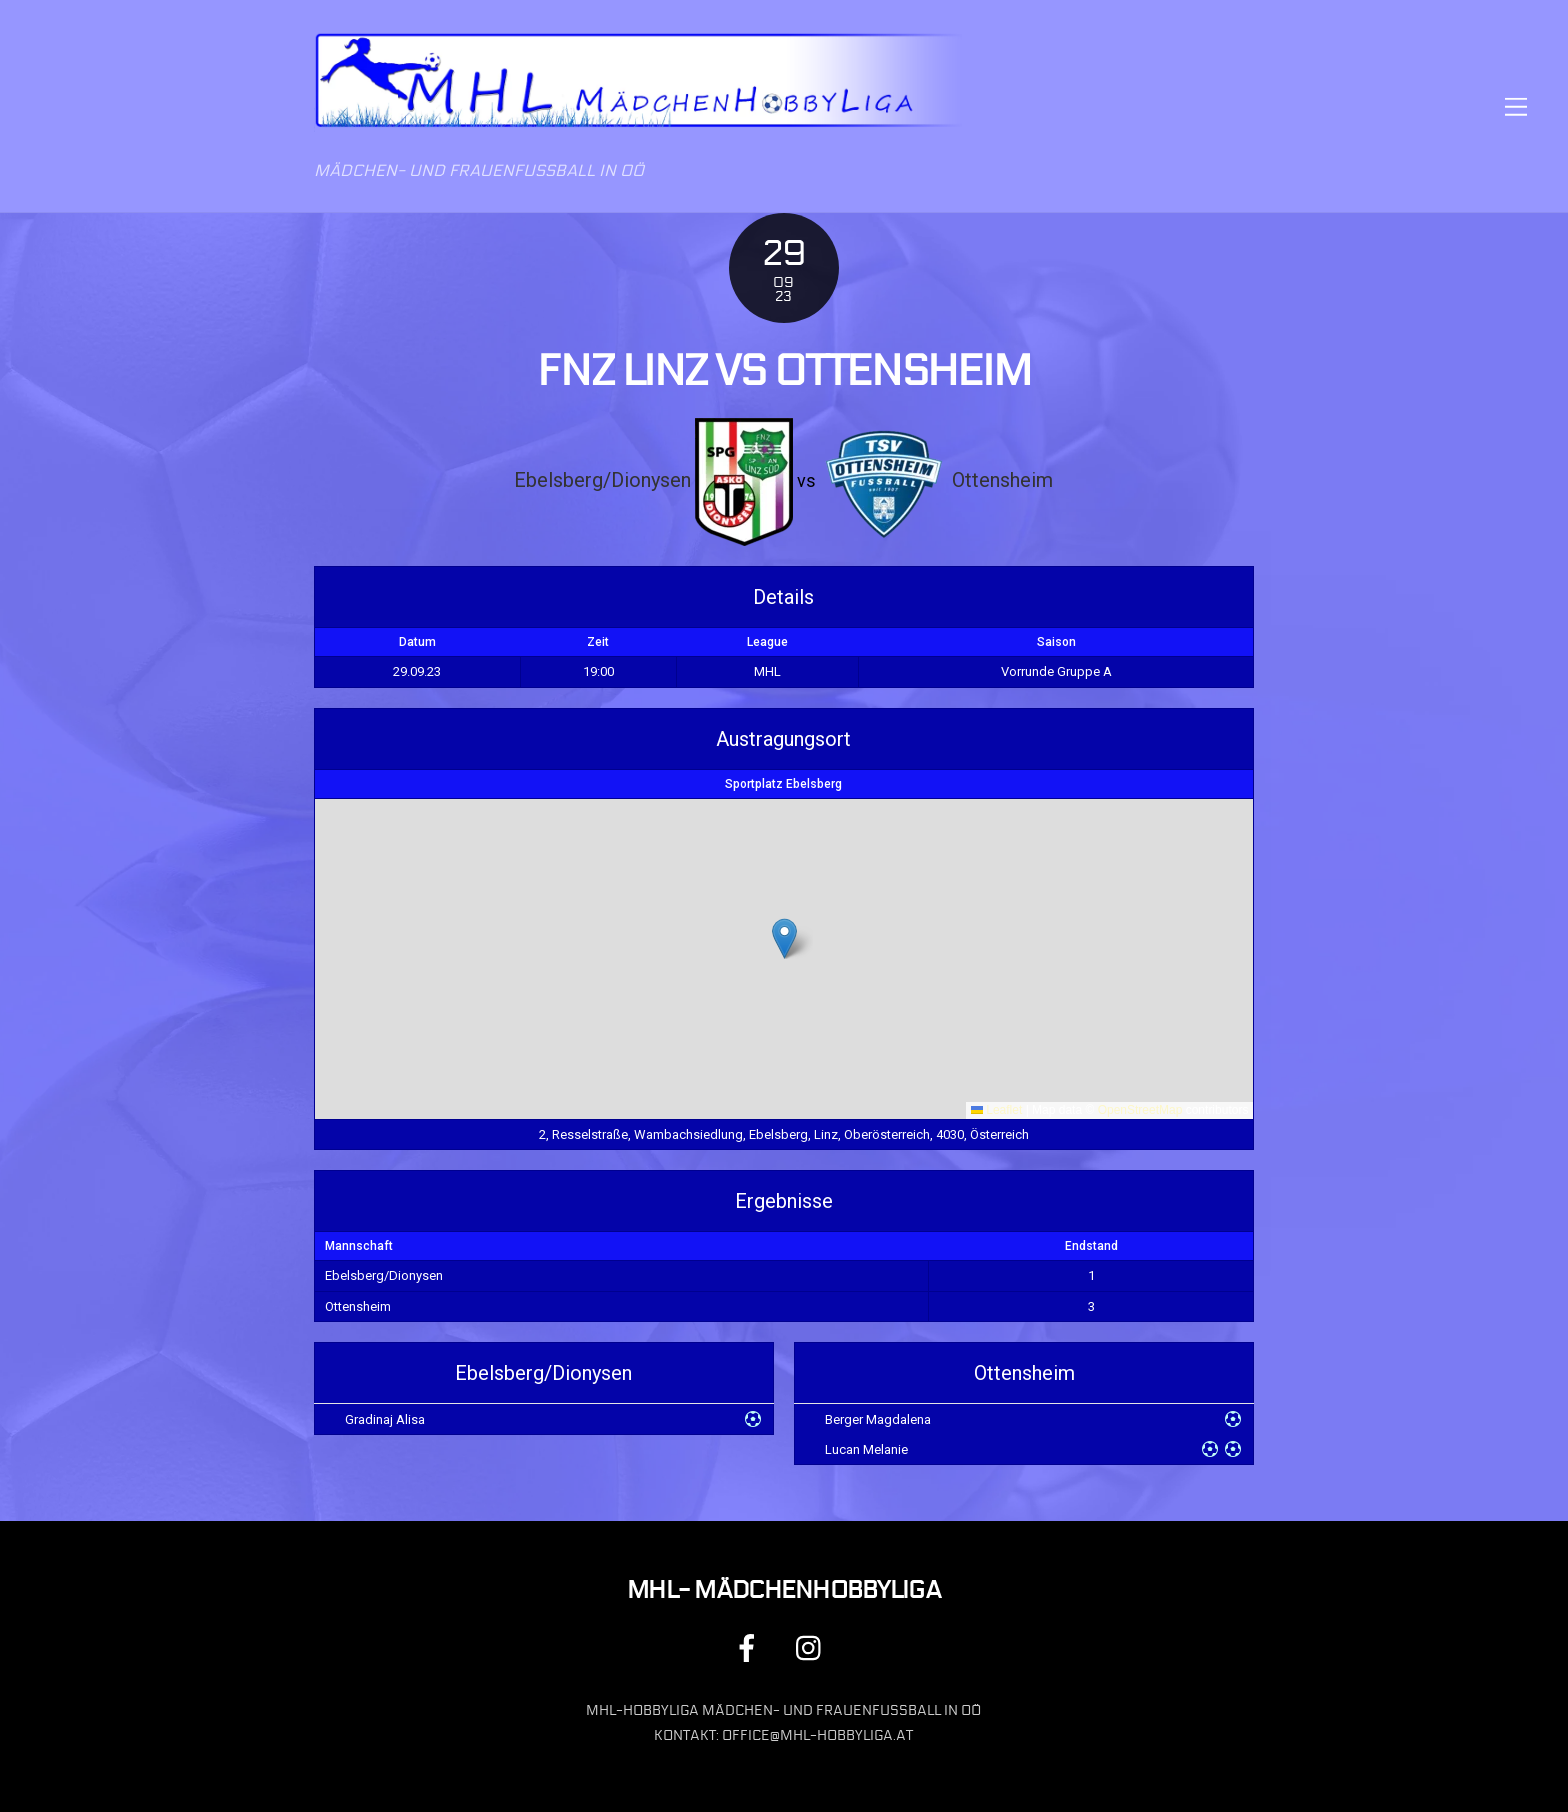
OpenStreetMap (1140, 1110)
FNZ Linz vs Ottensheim (784, 371)
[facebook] (750, 1648)
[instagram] (813, 1648)
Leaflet (996, 1110)
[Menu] (1516, 106)
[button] (784, 938)
